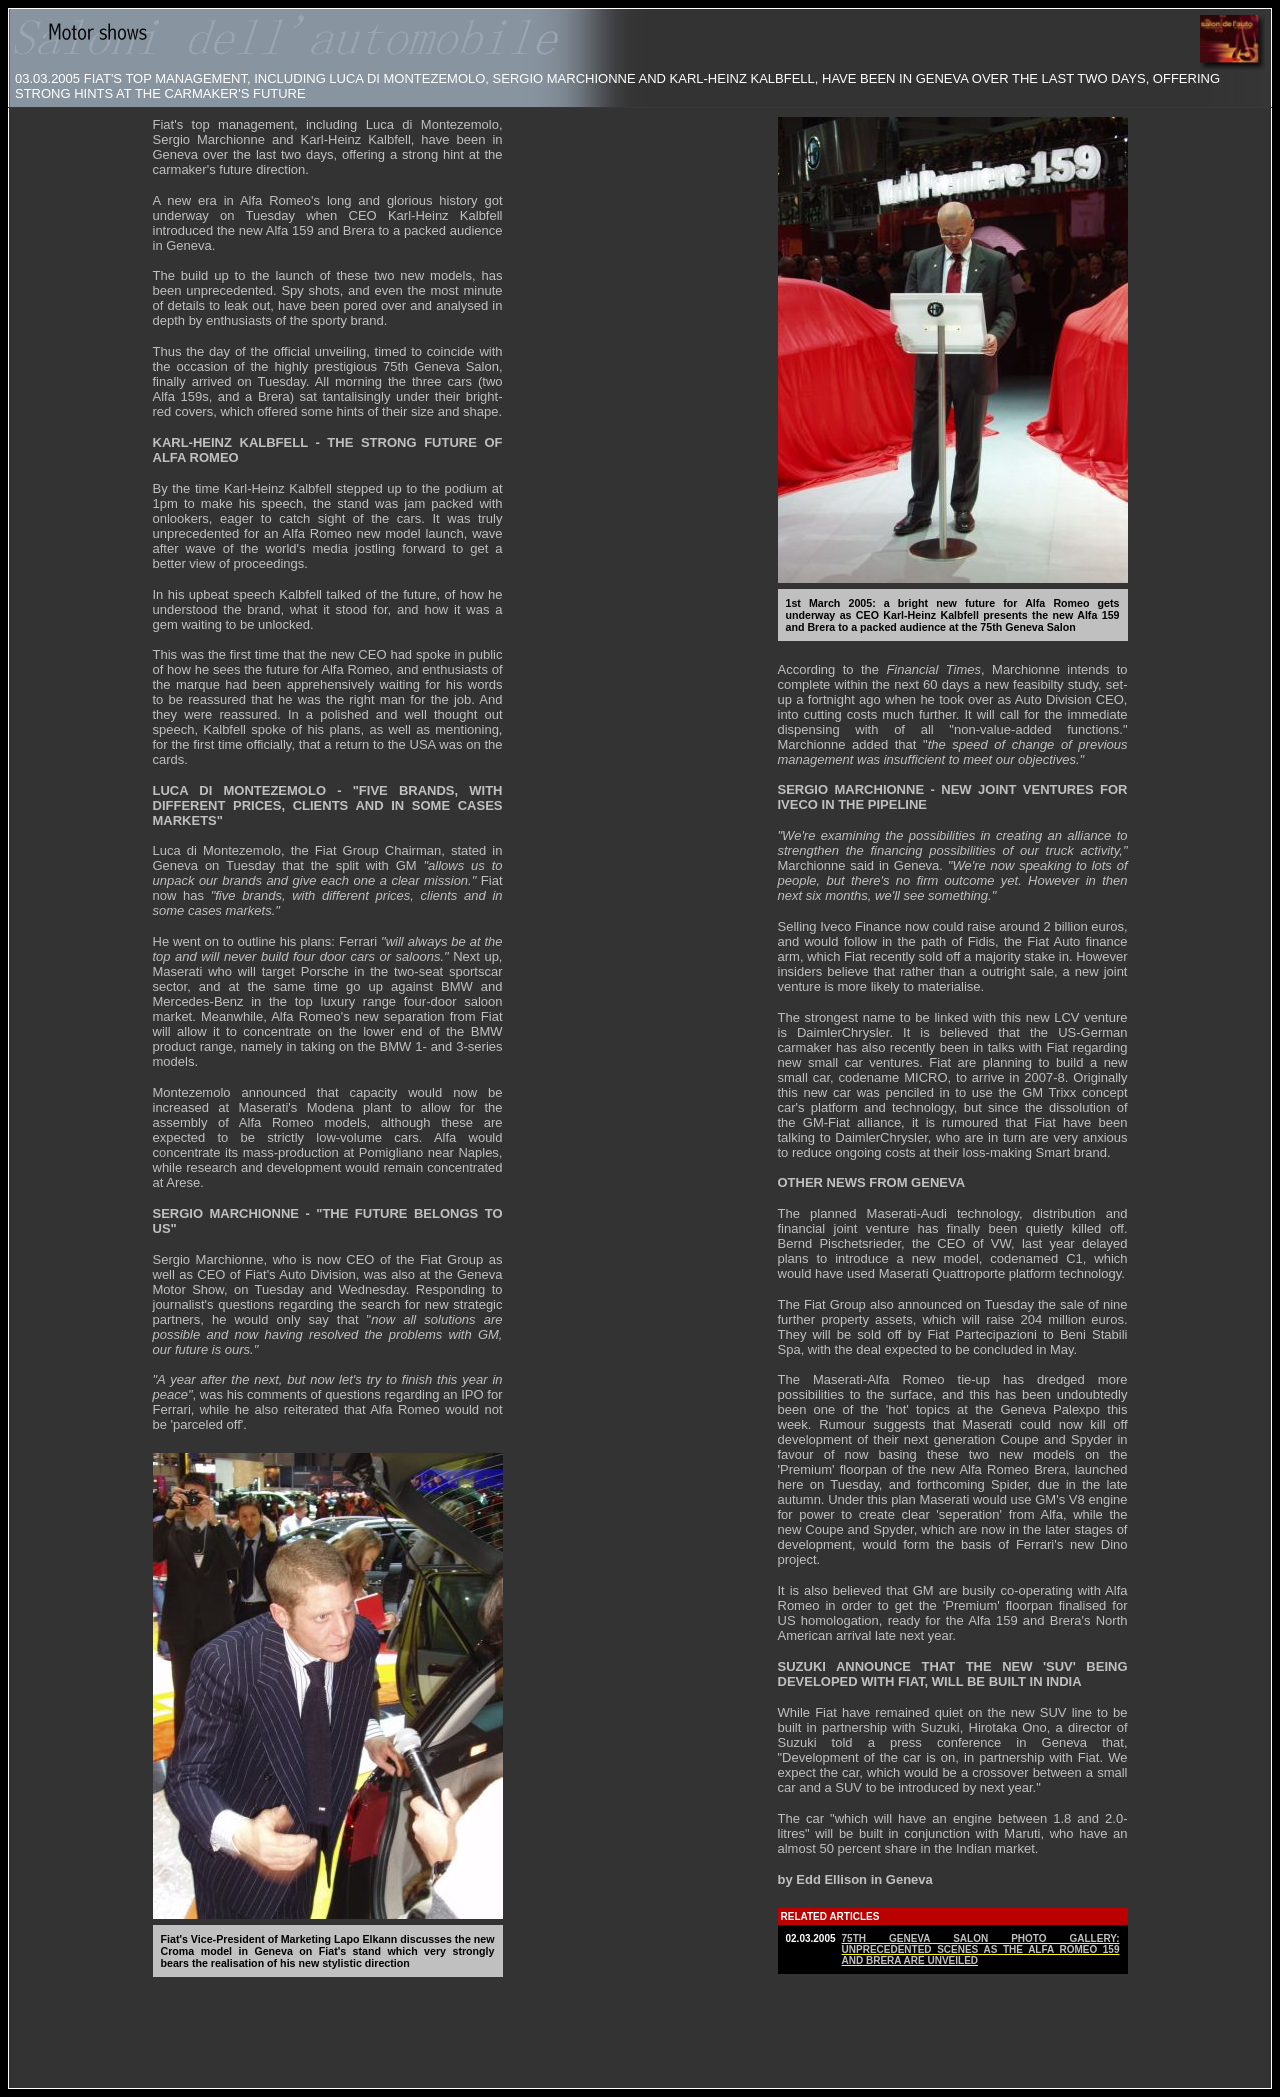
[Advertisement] (640, 2031)
